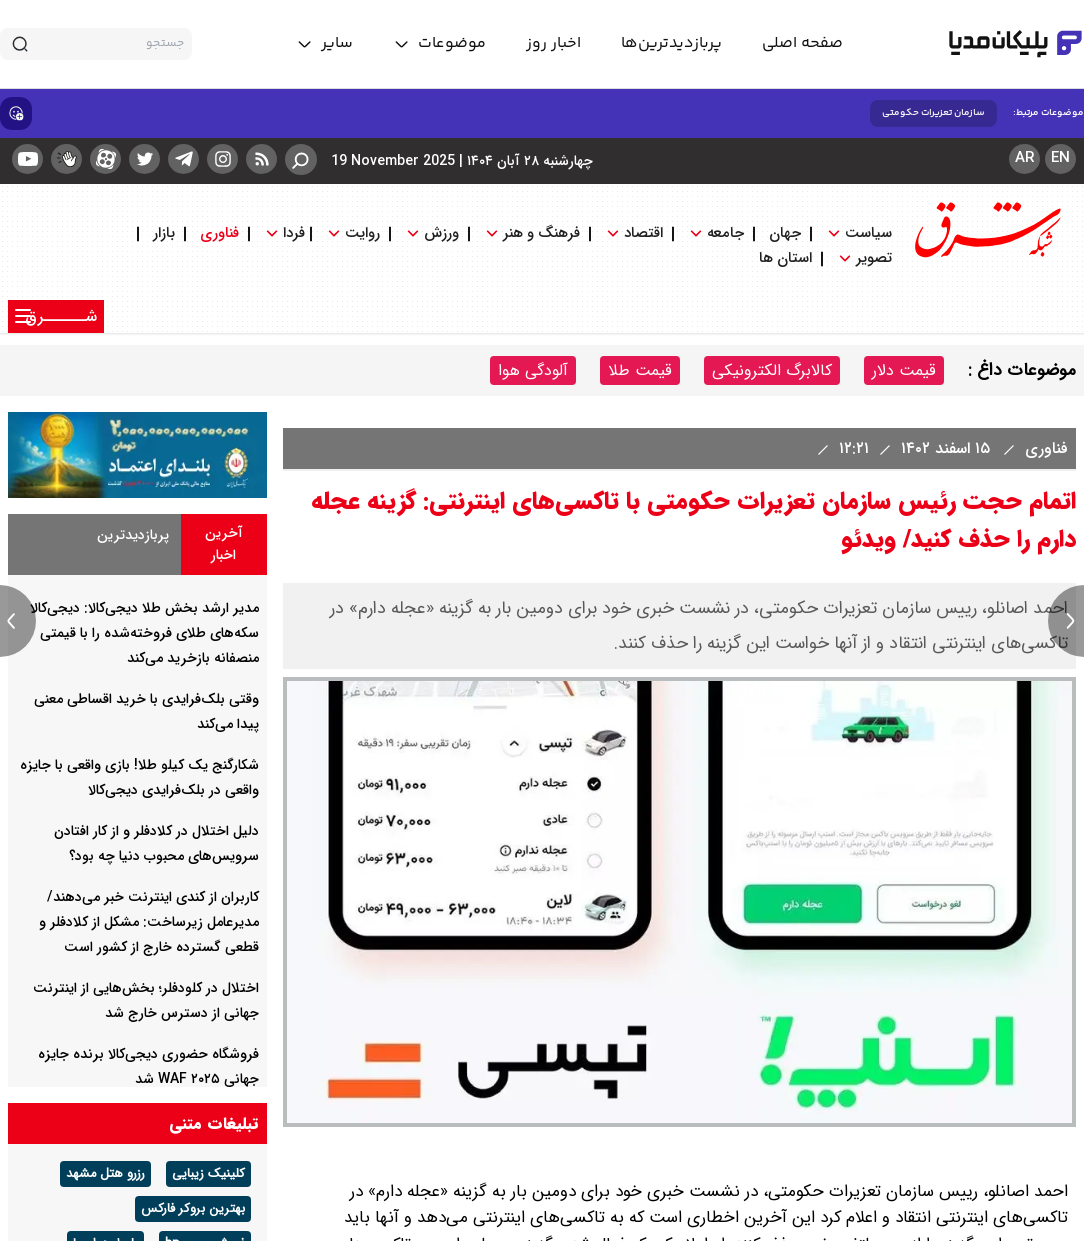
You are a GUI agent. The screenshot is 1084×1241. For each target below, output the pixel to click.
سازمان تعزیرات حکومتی (933, 113)
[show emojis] (16, 113)
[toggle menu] (439, 44)
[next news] (1066, 621)
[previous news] (18, 621)
